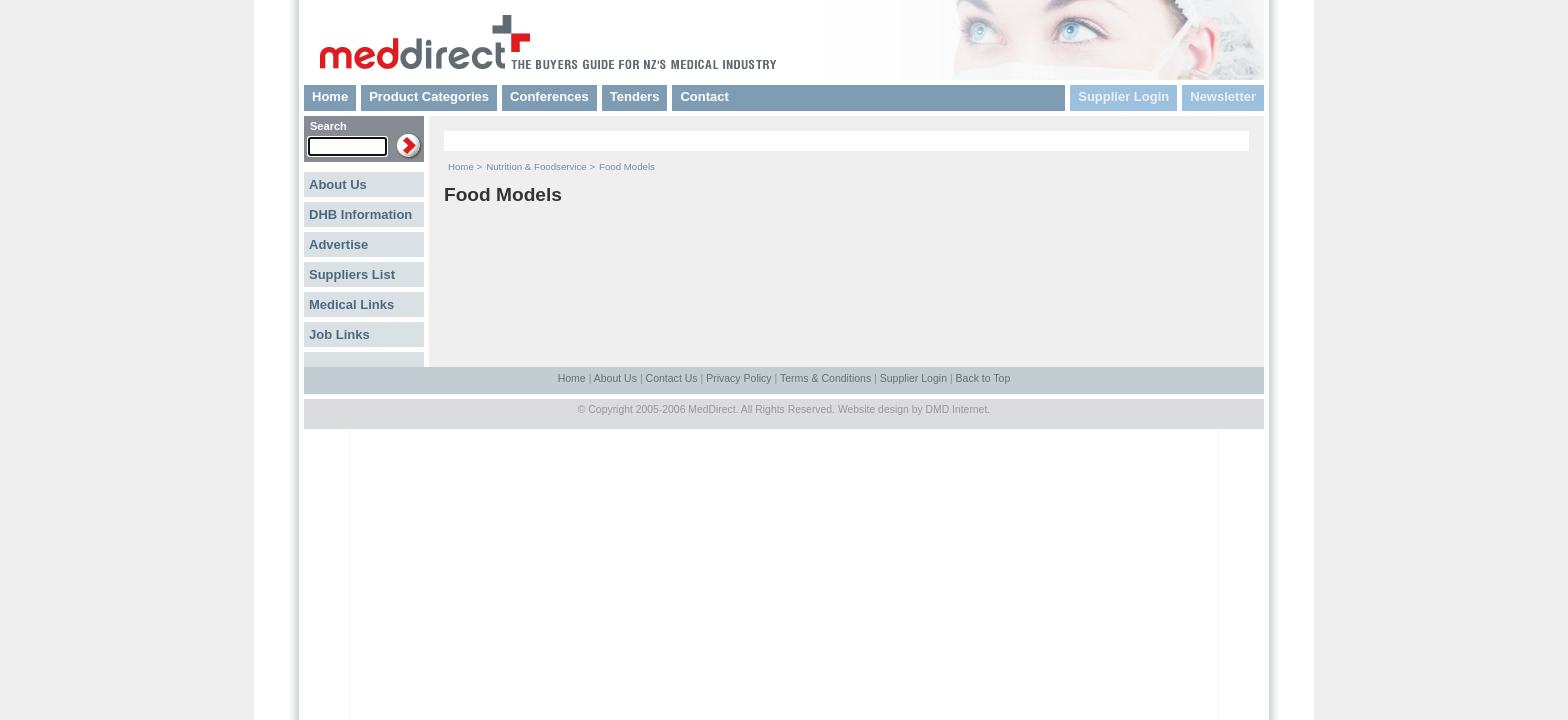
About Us (338, 184)
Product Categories (429, 96)
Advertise (338, 244)
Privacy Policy (738, 378)
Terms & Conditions (825, 378)
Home (330, 96)
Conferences (549, 96)
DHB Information (360, 214)
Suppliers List (352, 274)
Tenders (635, 96)
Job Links (339, 334)
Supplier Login (1123, 96)
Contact (704, 96)
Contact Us (672, 378)
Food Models (627, 166)
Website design (873, 409)
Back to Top (983, 378)
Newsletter (1223, 96)
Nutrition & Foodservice (536, 166)
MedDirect (711, 409)
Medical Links (351, 304)
